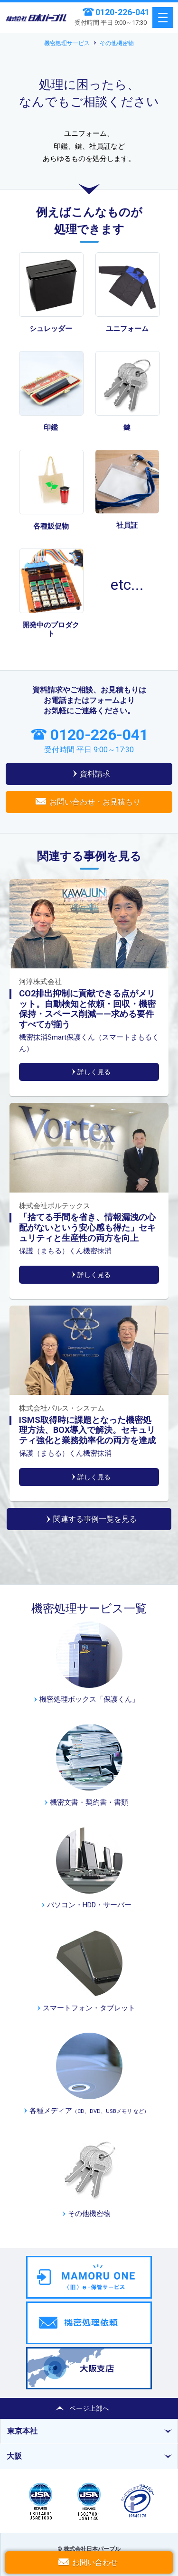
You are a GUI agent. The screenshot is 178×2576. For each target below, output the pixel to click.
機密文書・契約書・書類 (89, 1802)
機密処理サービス (67, 43)
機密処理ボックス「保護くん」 (89, 1699)
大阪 (14, 2456)
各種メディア (89, 2110)
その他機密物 (117, 43)
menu (162, 17)
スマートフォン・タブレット (89, 2008)
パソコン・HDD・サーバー (89, 1905)
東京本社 (22, 2430)
